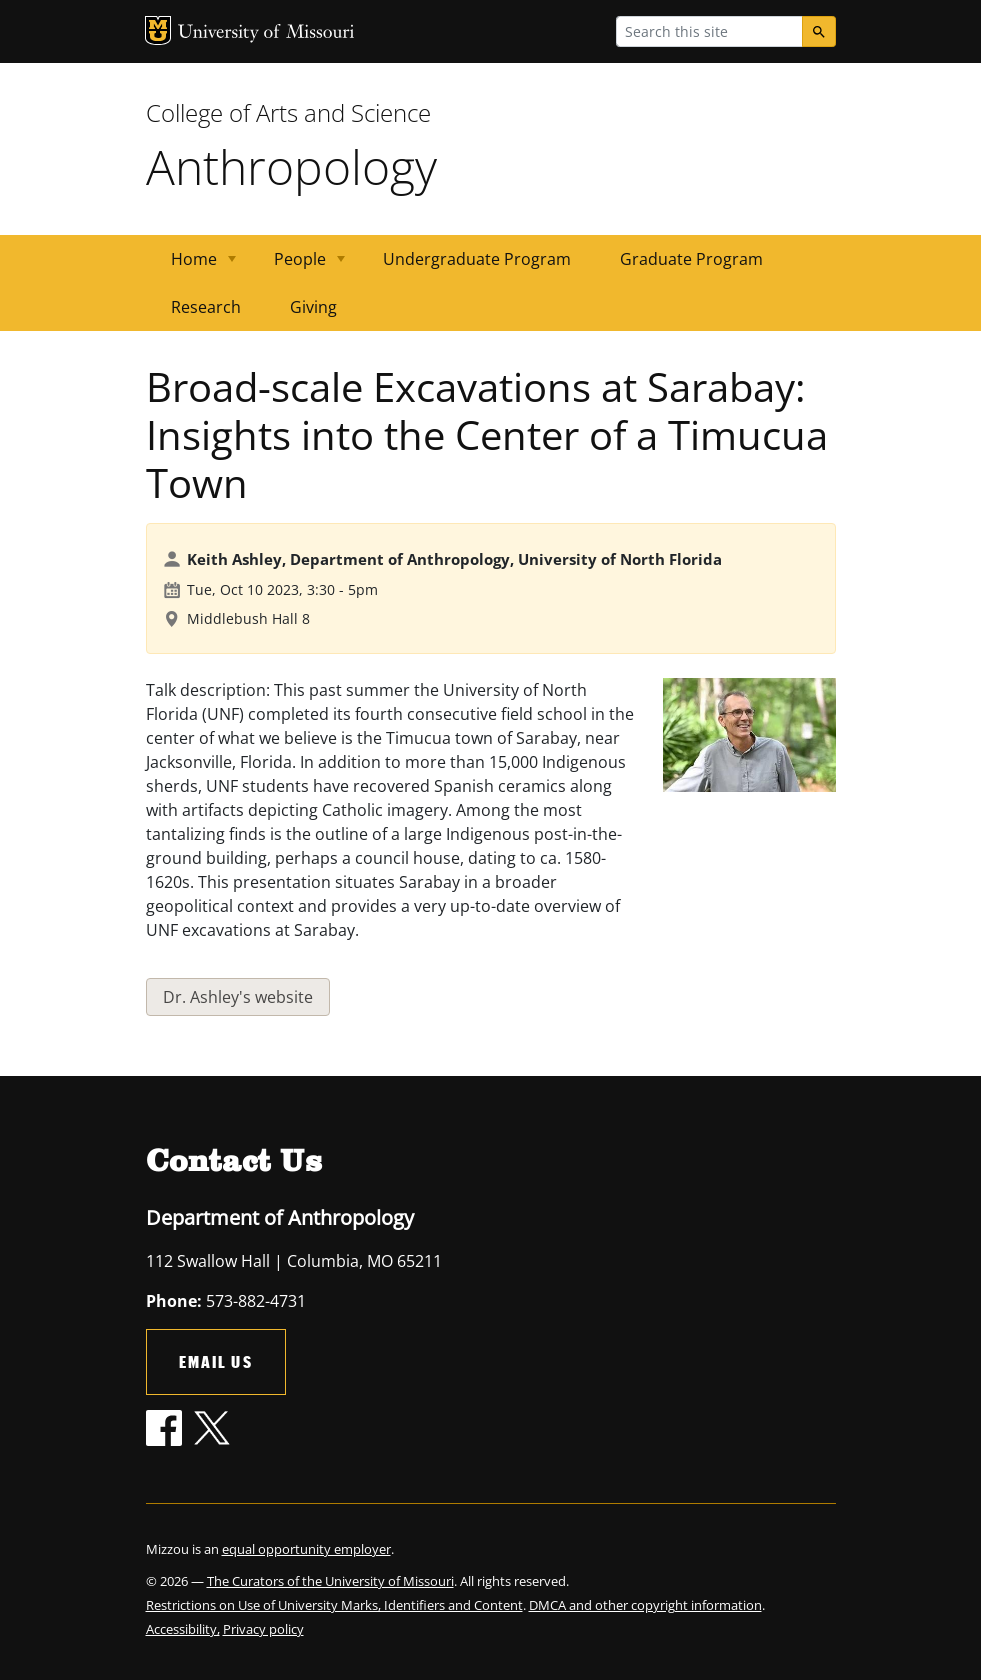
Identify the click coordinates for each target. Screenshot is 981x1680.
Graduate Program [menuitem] (691, 259)
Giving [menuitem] (313, 307)
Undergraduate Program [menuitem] (477, 259)
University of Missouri (266, 33)
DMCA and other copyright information (645, 1605)
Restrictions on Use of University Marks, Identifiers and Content (334, 1605)
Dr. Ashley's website (238, 997)
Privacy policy (263, 1629)
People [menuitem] (297, 265)
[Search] (819, 31)
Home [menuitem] (191, 265)
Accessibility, (183, 1629)
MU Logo (158, 30)
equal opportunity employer (306, 1549)
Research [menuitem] (206, 307)
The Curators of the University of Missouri (330, 1581)
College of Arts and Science (288, 112)
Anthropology (291, 166)
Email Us (216, 1361)
